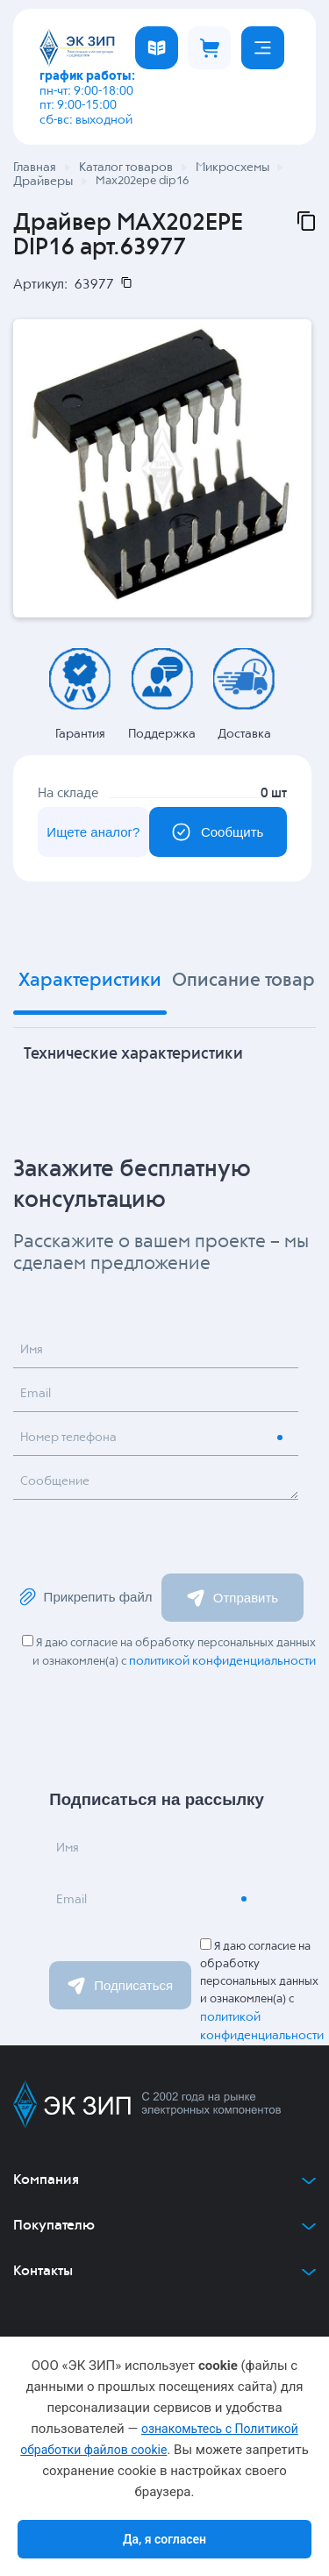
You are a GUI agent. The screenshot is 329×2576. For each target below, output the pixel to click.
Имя (31, 1350)
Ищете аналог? (92, 831)
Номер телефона (68, 1437)
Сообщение (54, 1481)
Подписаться (120, 1985)
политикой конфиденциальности (222, 1661)
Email (35, 1394)
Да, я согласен (164, 2539)
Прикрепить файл (85, 1597)
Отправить (232, 1598)
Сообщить (217, 832)
